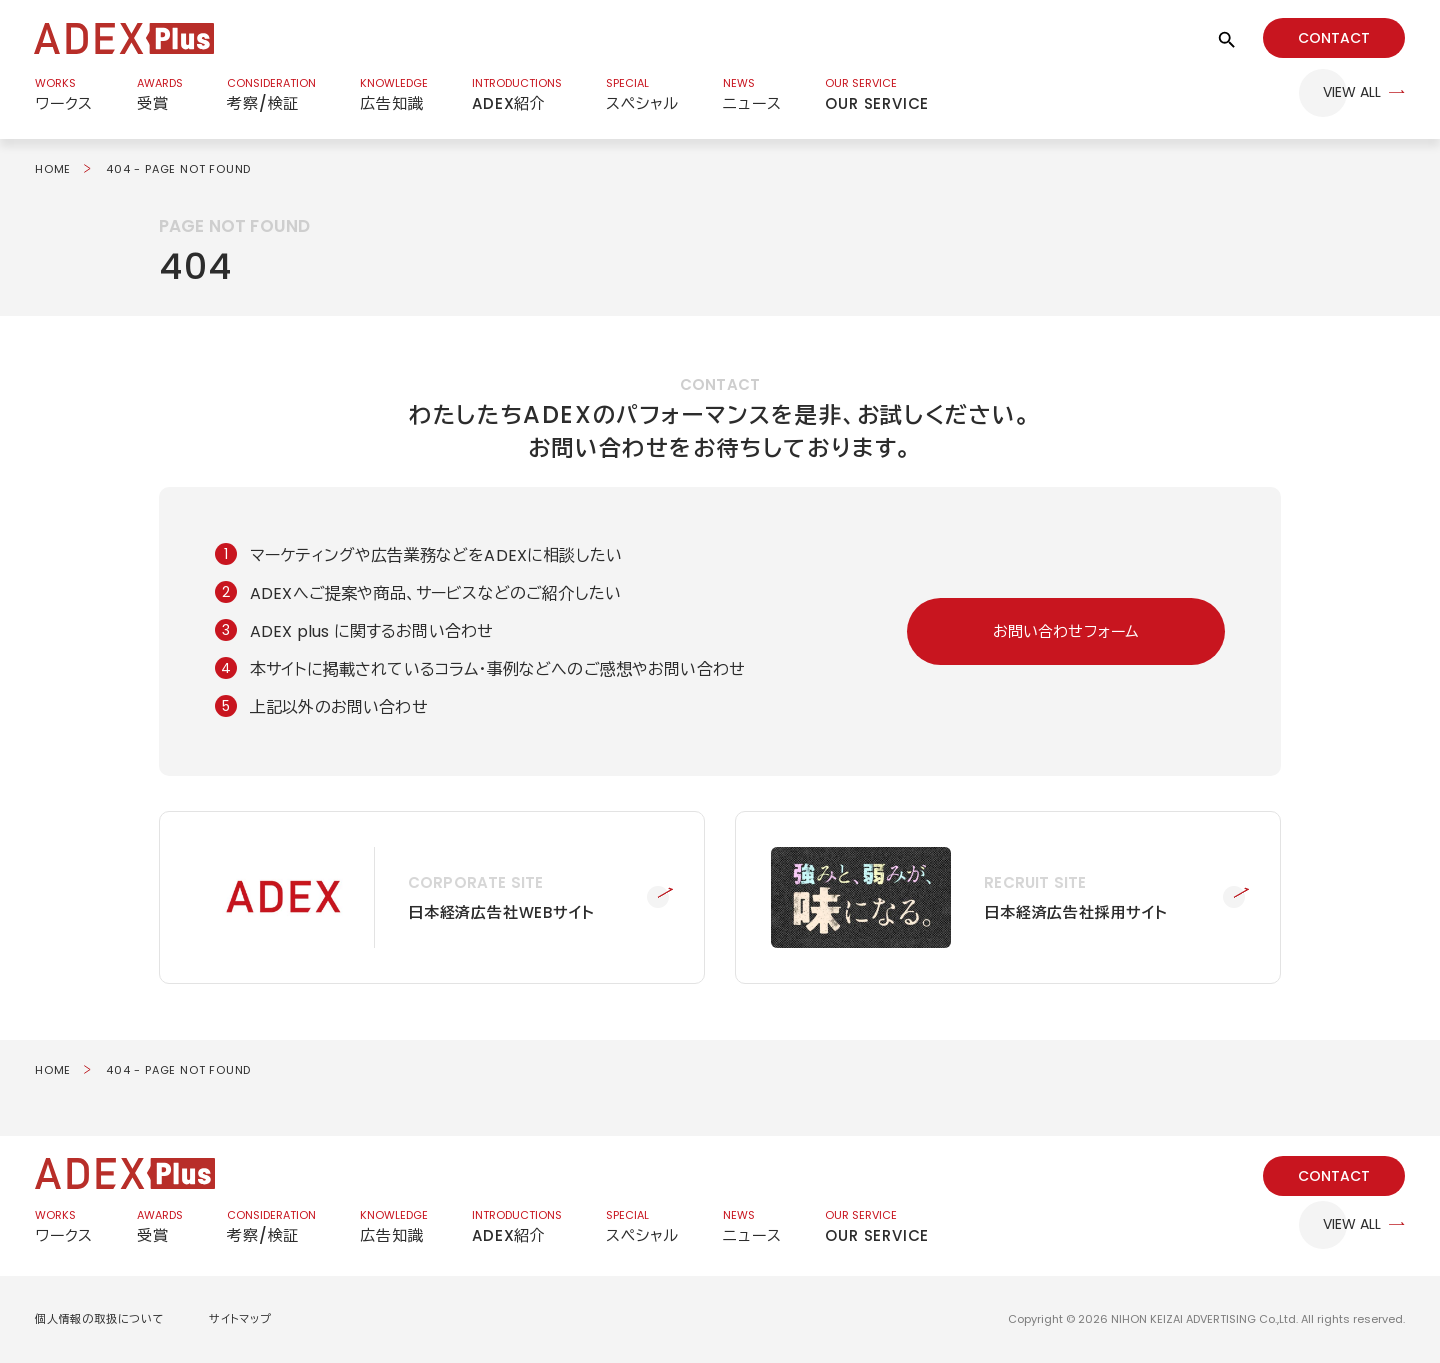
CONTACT (1334, 38)
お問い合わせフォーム (1066, 631)
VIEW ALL (1352, 93)
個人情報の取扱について (100, 1319)
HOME (53, 169)
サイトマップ (240, 1319)
